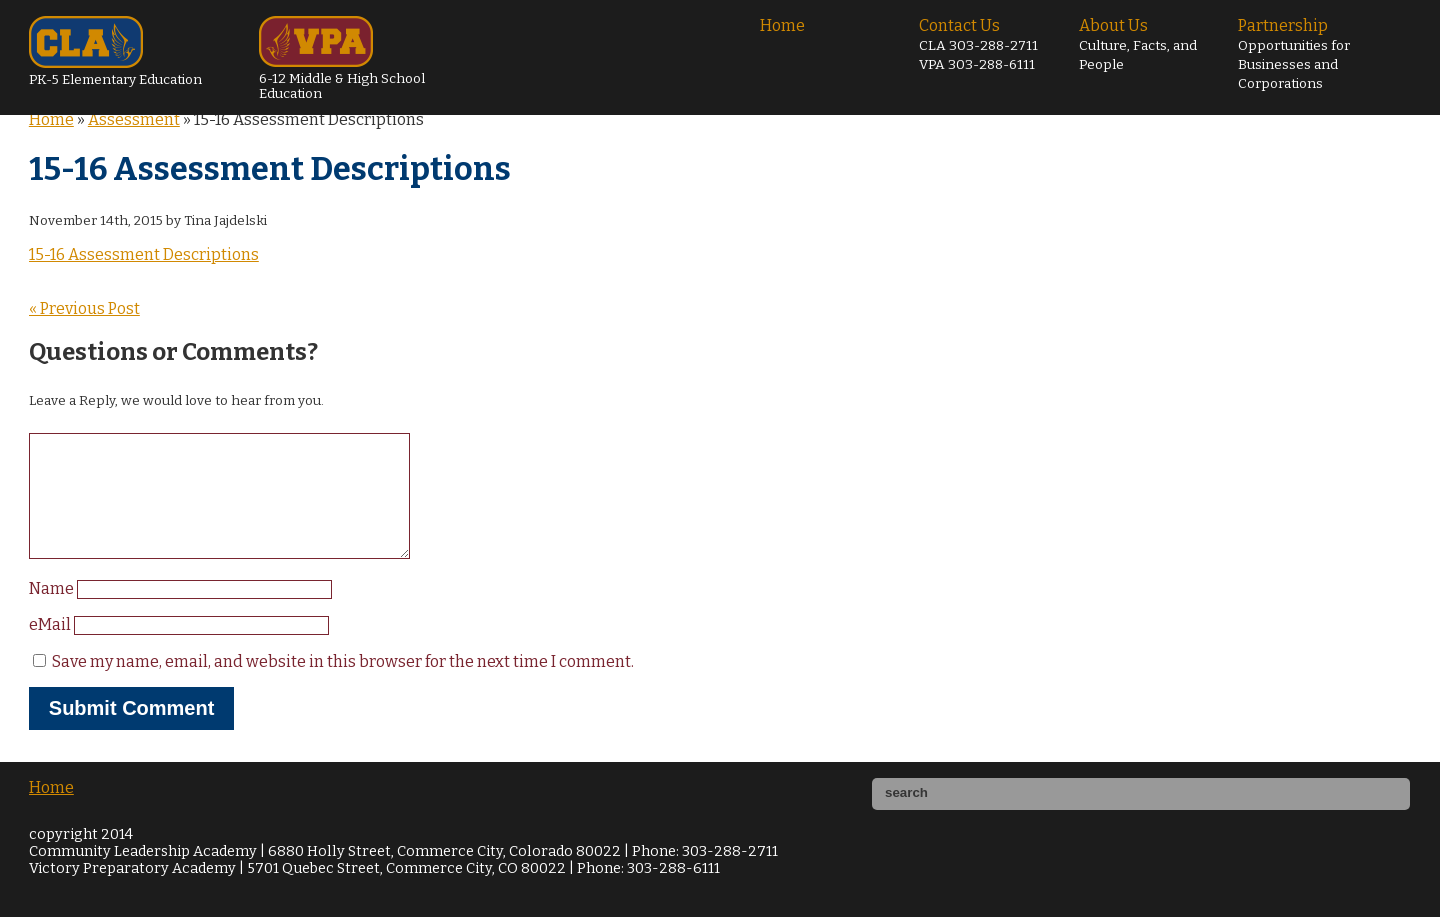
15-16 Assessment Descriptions (144, 254)
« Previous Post (84, 308)
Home (782, 25)
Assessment (134, 119)
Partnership (1294, 54)
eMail (51, 648)
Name (53, 612)
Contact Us (978, 44)
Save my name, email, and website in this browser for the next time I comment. (343, 685)
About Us (1138, 44)
